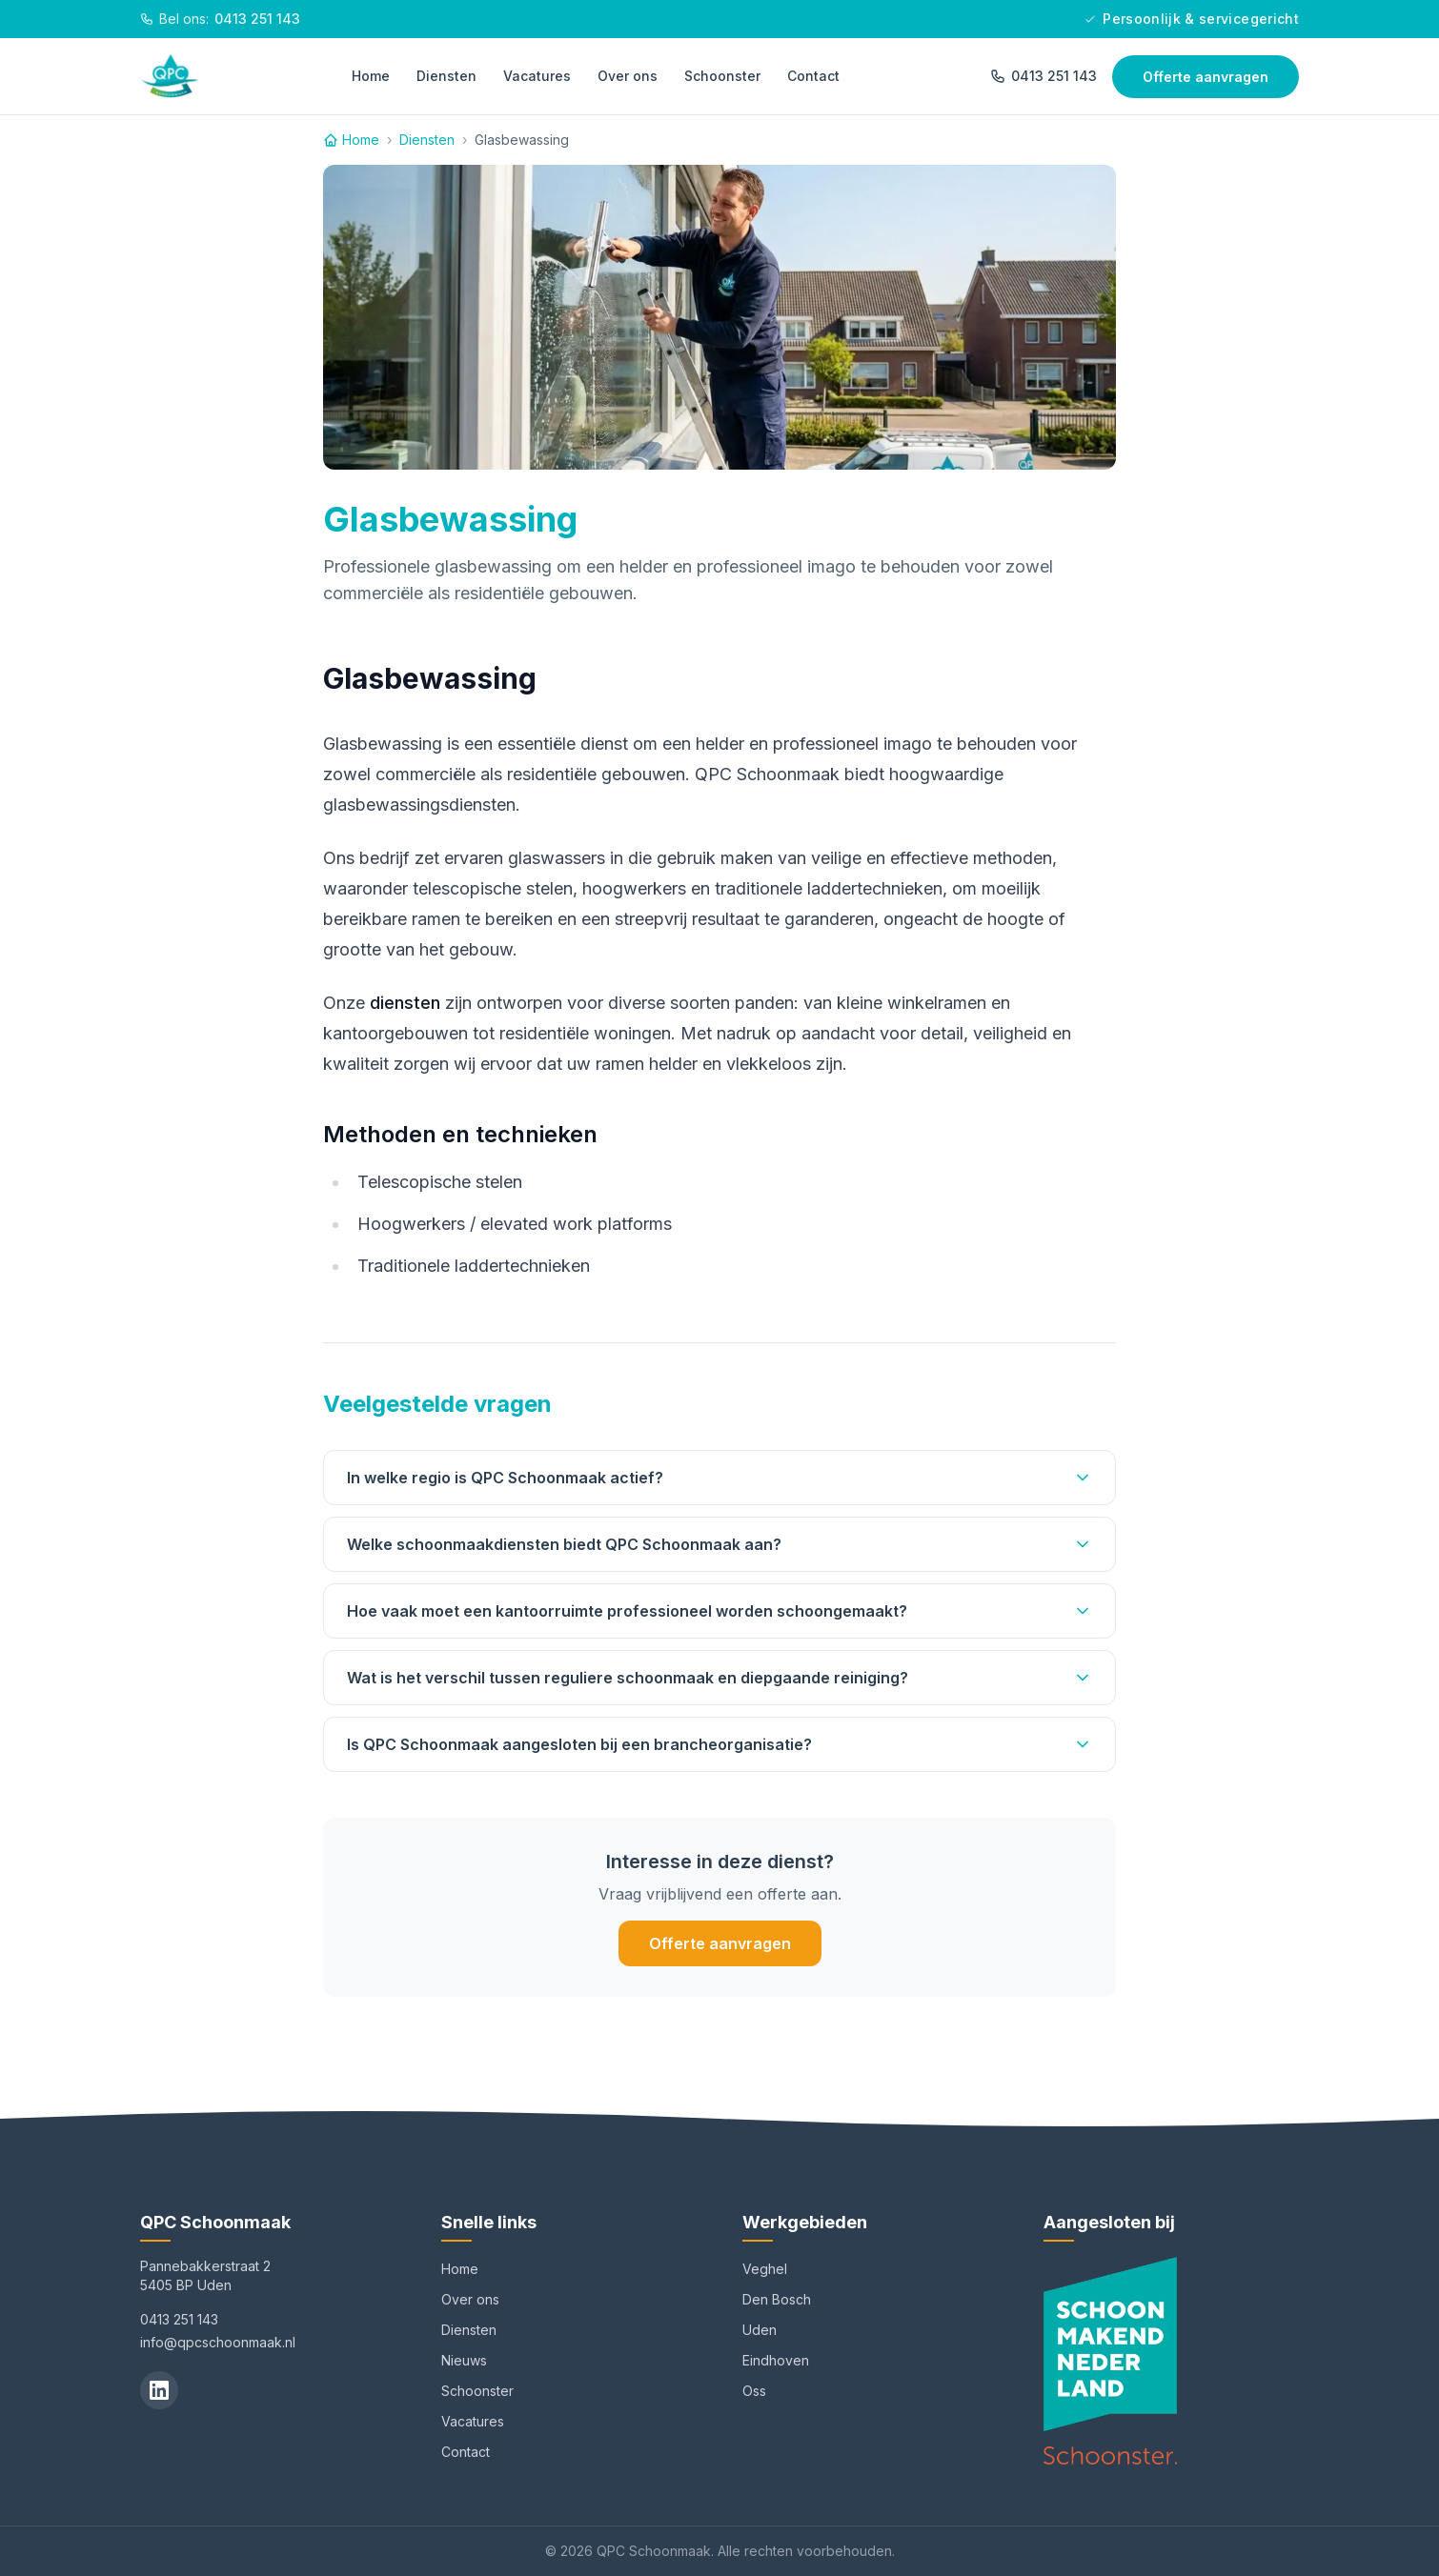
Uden (759, 2330)
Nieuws (464, 2360)
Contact (813, 76)
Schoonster (722, 76)
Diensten (446, 76)
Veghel (764, 2269)
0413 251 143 (1043, 76)
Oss (754, 2391)
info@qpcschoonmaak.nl (217, 2342)
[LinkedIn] (159, 2390)
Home (371, 76)
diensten (405, 1003)
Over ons (628, 76)
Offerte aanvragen (1205, 77)
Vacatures (537, 76)
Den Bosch (776, 2299)
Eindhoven (775, 2360)
